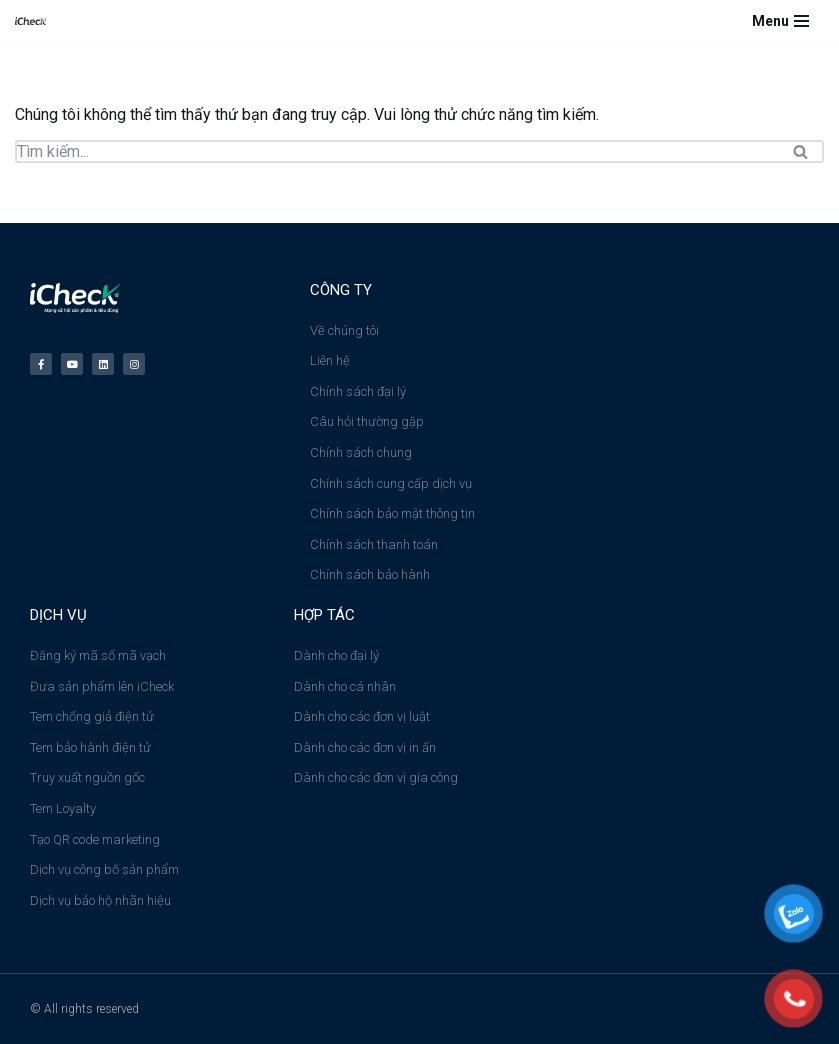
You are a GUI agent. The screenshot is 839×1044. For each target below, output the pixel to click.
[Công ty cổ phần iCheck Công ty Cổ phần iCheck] (36, 21)
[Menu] (780, 21)
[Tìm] (397, 151)
